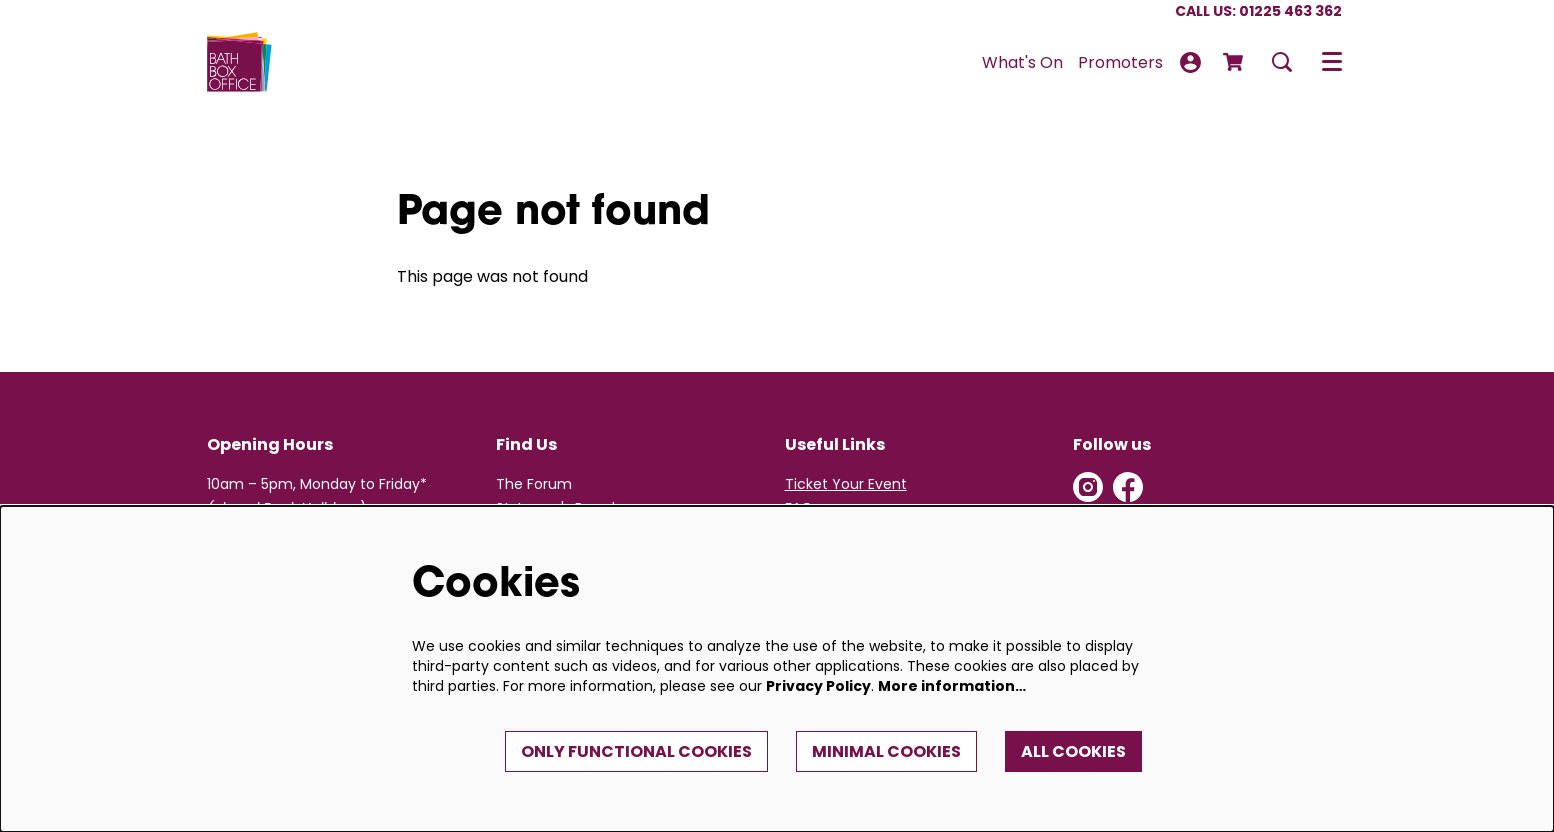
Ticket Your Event (846, 484)
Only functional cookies (636, 751)
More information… (952, 686)
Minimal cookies (886, 751)
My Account (1190, 62)
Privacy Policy (818, 686)
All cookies (1073, 751)
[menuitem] (1022, 62)
